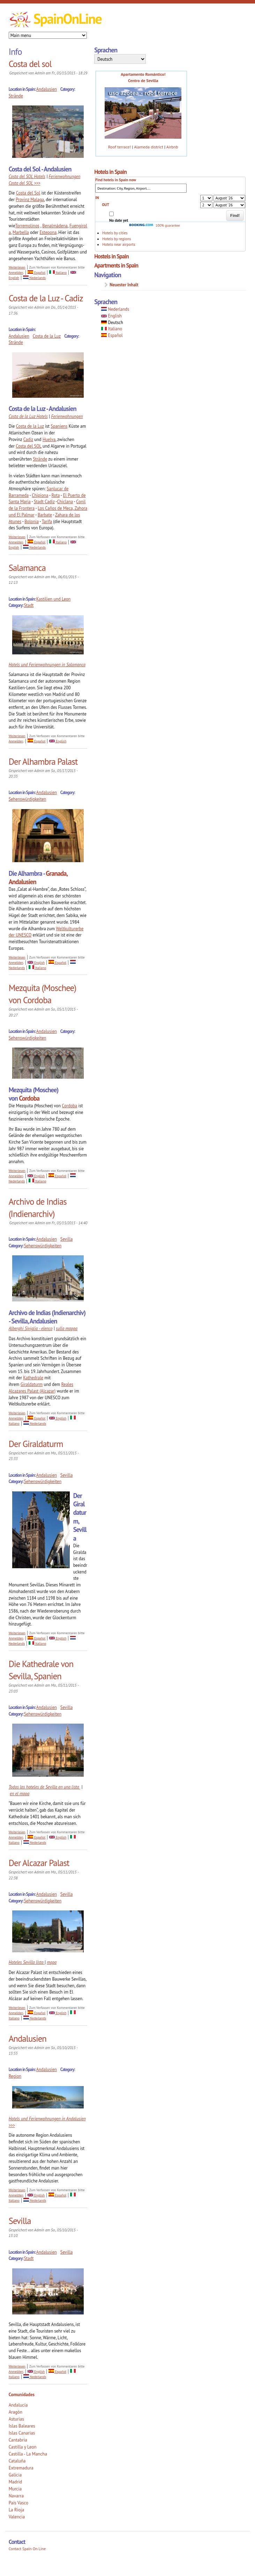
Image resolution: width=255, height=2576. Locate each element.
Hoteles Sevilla (22, 1962)
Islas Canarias (22, 2433)
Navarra (16, 2496)
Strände (16, 95)
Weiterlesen (17, 267)
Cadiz (28, 439)
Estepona (48, 232)
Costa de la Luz (47, 336)
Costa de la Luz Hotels (28, 416)
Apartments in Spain (116, 265)
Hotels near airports (118, 244)
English (57, 741)
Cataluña (17, 2461)
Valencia (17, 2517)
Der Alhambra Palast (43, 761)
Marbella (21, 232)
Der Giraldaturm (36, 1444)
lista (40, 1962)
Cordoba (29, 1098)
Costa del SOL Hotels (27, 176)
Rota (55, 495)
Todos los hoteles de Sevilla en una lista (44, 1787)
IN (97, 197)
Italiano (58, 272)
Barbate (45, 515)
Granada (56, 873)
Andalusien (46, 89)
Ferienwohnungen (67, 416)
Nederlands (34, 278)
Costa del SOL (28, 446)
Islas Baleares (22, 2426)
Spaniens (59, 426)
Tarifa (47, 521)
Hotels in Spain (110, 172)
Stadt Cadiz (44, 501)
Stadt (28, 605)
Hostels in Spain (111, 256)
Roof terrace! (119, 146)
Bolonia (31, 521)
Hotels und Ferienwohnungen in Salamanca (47, 664)
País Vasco (19, 2503)
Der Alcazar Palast (39, 1863)
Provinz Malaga (30, 199)
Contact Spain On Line (27, 2548)
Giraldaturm (32, 1384)
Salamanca (27, 567)
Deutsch (112, 322)
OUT (105, 204)
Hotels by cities (114, 232)
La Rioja (16, 2510)
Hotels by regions (116, 238)
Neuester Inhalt (124, 284)
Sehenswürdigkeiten (27, 799)
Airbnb (172, 146)
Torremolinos (27, 225)
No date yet (118, 220)
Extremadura (21, 2468)
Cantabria (18, 2440)
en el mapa (19, 1793)
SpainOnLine (67, 18)
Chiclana (65, 501)
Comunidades (22, 2395)
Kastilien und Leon (53, 599)
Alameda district (148, 146)
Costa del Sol (28, 193)
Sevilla (66, 1239)
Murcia (15, 2489)
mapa (52, 1962)
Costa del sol (30, 63)
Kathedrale (33, 1377)
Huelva (49, 439)
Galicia (15, 2475)
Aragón (16, 2412)
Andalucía (18, 2405)
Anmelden (16, 272)
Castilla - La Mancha (28, 2454)
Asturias (16, 2419)
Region (15, 2076)
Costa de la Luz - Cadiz (46, 298)
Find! (235, 215)
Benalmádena (55, 225)
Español (36, 272)
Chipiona (40, 495)
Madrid (15, 2482)
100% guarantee (154, 225)
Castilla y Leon (23, 2447)
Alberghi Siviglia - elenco (31, 1328)
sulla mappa (66, 1328)
